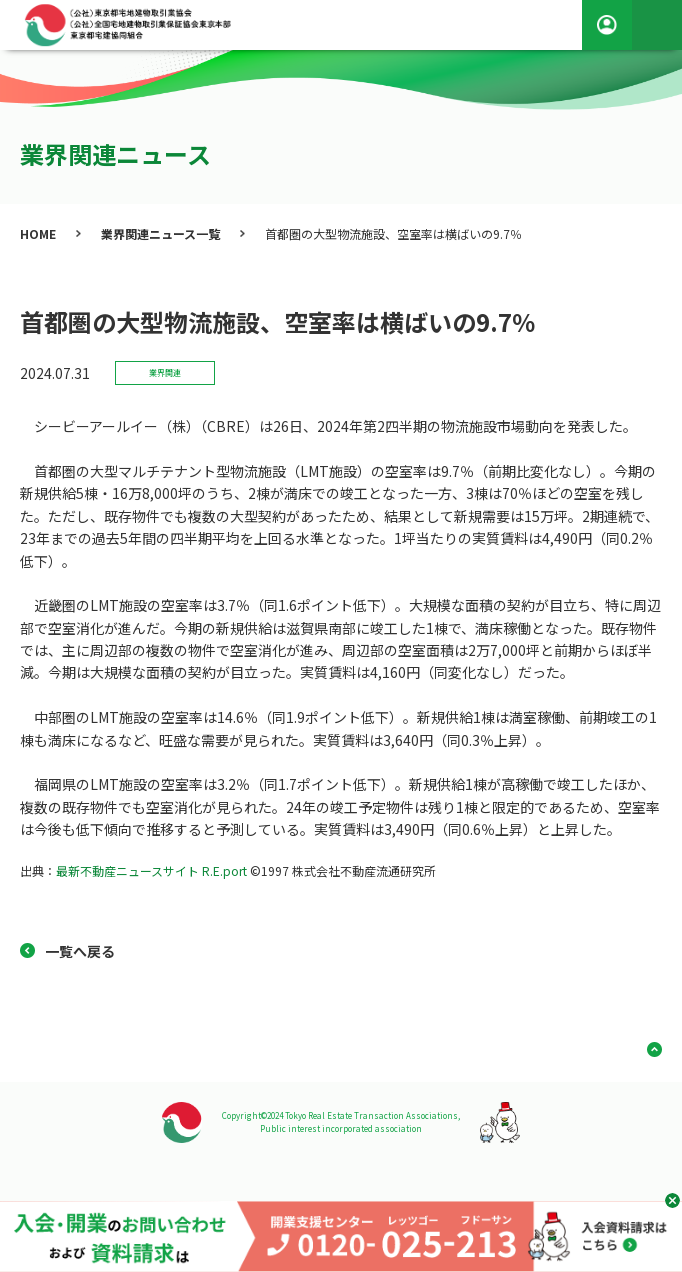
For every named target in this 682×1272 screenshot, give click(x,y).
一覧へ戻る (80, 951)
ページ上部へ (647, 1049)
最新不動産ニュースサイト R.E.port (151, 870)
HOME (38, 233)
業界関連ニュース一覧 (160, 233)
